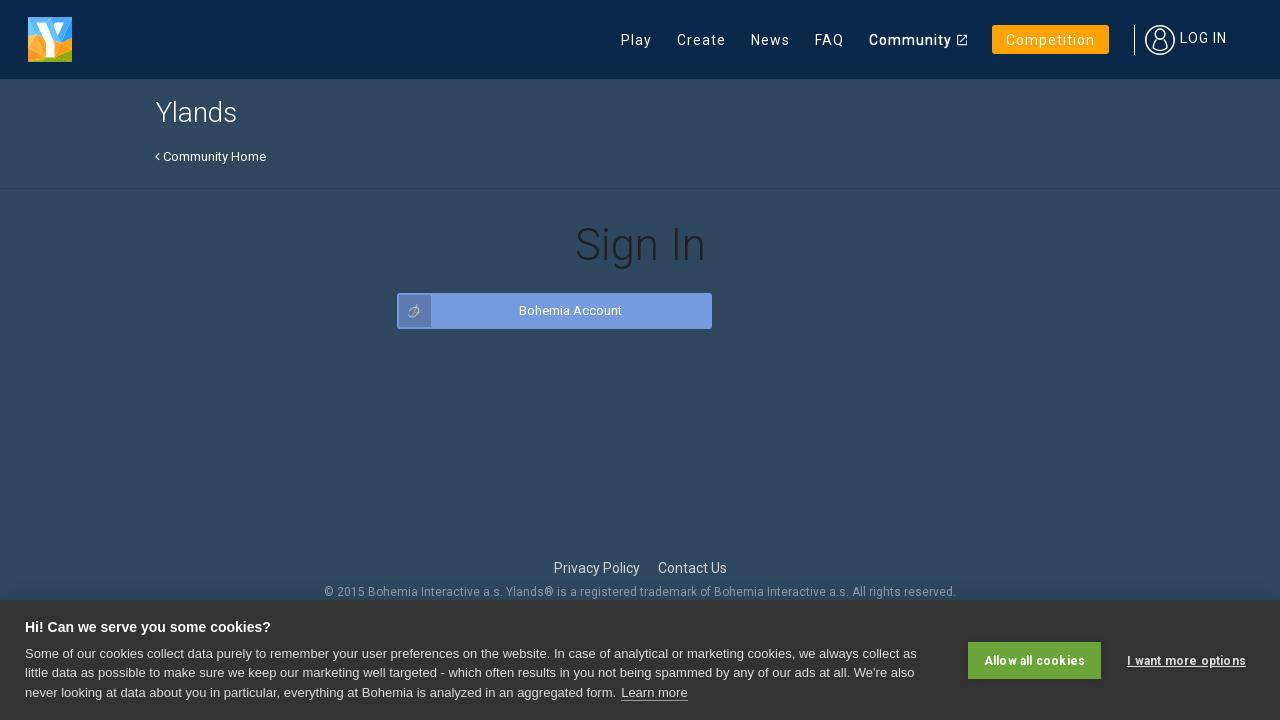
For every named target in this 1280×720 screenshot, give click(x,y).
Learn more (654, 692)
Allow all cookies (1034, 660)
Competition (1050, 40)
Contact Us (692, 568)
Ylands (196, 112)
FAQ (829, 40)
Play (636, 40)
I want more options (1186, 660)
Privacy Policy (597, 568)
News (770, 40)
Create (701, 40)
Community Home (210, 156)
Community (910, 40)
